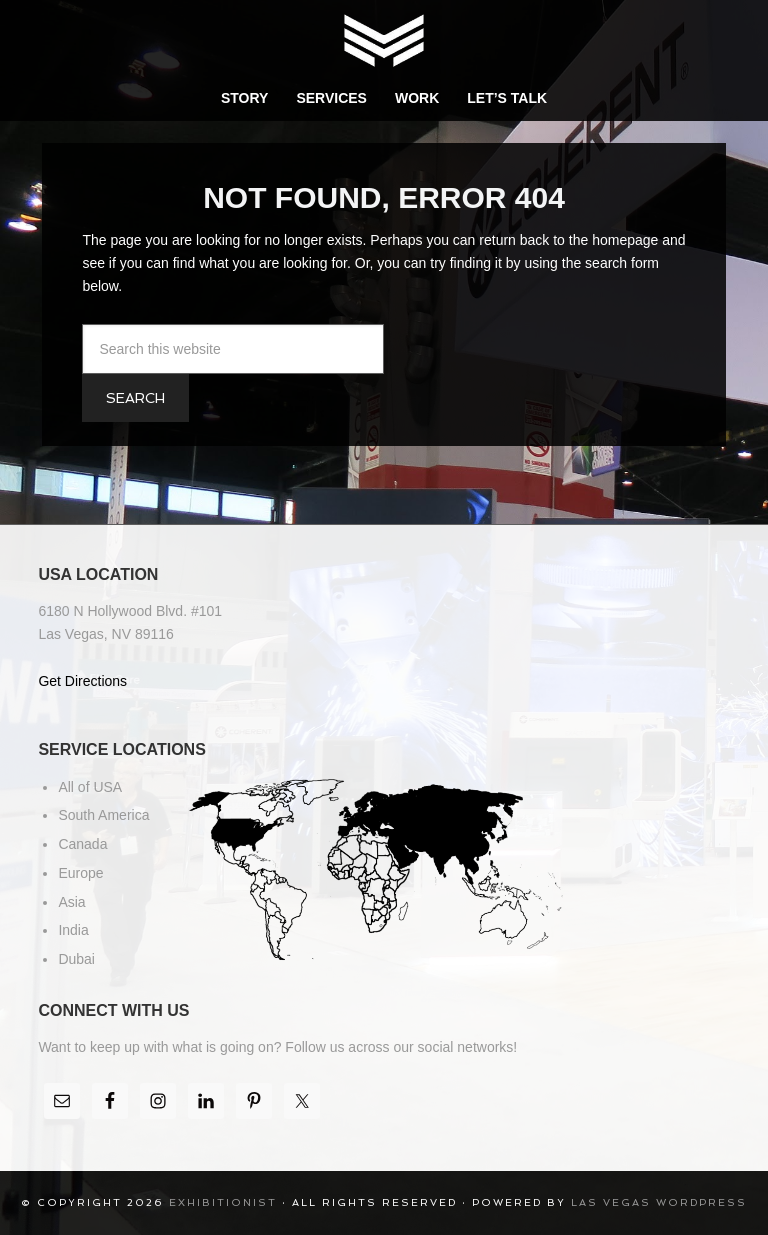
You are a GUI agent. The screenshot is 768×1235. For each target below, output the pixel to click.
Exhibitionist (384, 40)
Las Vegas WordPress (659, 1202)
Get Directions (82, 681)
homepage (625, 240)
